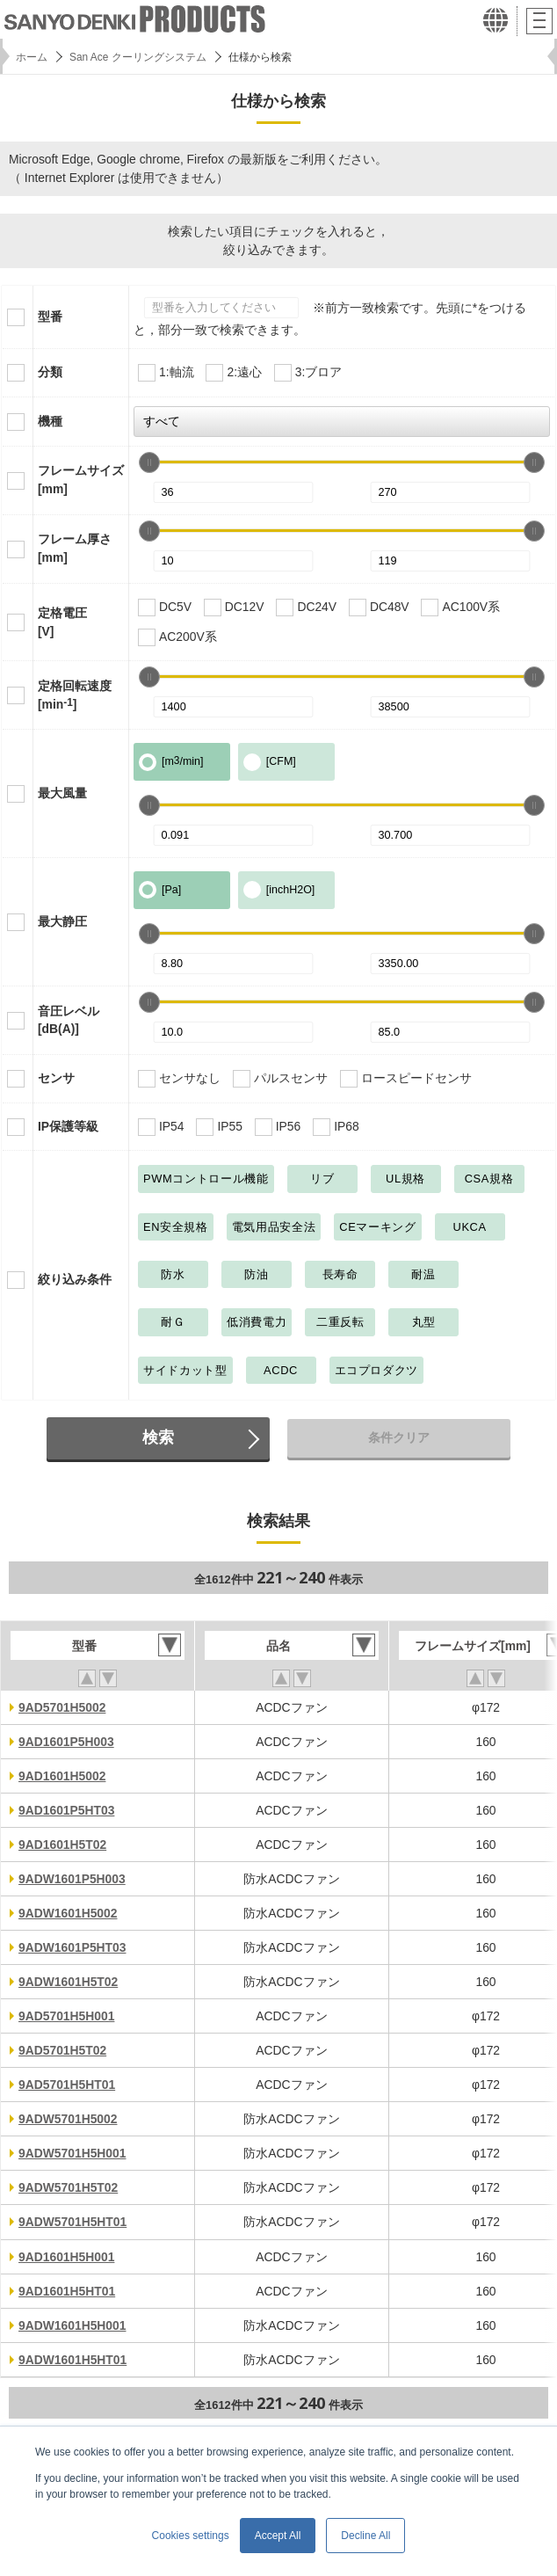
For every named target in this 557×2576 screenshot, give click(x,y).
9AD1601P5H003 (66, 1742)
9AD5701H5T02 (62, 2050)
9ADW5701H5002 (67, 2119)
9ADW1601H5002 (67, 1913)
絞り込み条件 (75, 1279)
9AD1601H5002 (61, 1776)
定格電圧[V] (62, 622)
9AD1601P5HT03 (66, 1810)
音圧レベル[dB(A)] (68, 1020)
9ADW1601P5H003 (72, 1879)
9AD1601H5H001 (66, 2257)
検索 (158, 1437)
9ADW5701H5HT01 (72, 2222)
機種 (50, 421)
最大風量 (62, 793)
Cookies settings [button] (190, 2535)
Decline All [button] (365, 2535)
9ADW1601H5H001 (72, 2325)
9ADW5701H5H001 (72, 2153)
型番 (50, 316)
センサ (56, 1078)
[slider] (149, 462)
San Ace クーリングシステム (137, 57)
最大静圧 (62, 921)
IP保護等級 (68, 1126)
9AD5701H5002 (61, 1707)
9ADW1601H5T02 (68, 1982)
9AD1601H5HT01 (66, 2291)
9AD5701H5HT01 (66, 2085)
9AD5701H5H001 (66, 2016)
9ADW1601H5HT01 (72, 2360)
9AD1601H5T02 (62, 1844)
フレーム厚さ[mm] (75, 548)
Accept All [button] (278, 2535)
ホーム (31, 57)
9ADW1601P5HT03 (72, 1947)
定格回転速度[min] (75, 695)
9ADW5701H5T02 (68, 2187)
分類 (50, 372)
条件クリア (399, 1437)
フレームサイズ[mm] (81, 479)
